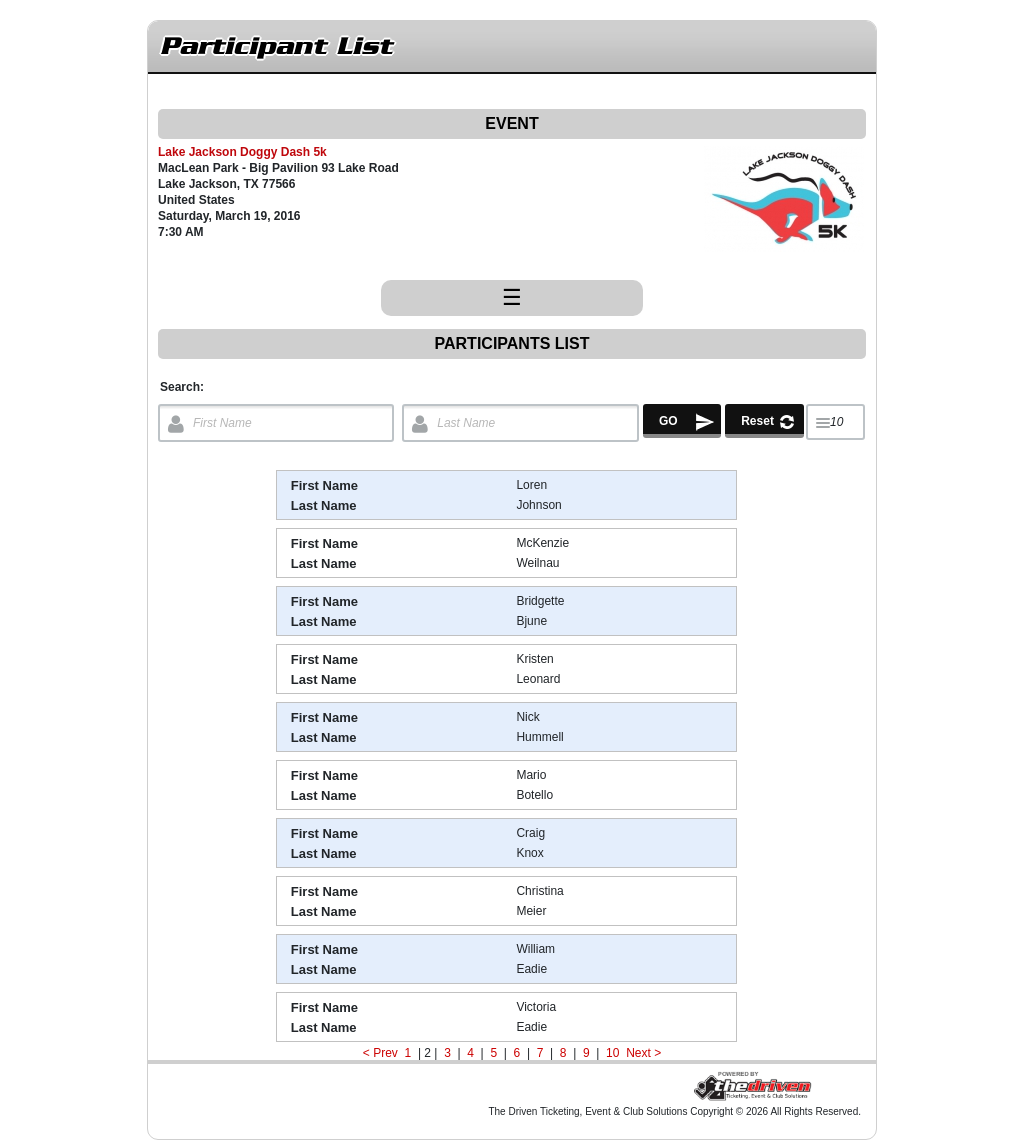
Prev (385, 1053)
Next (638, 1053)
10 (613, 1053)
